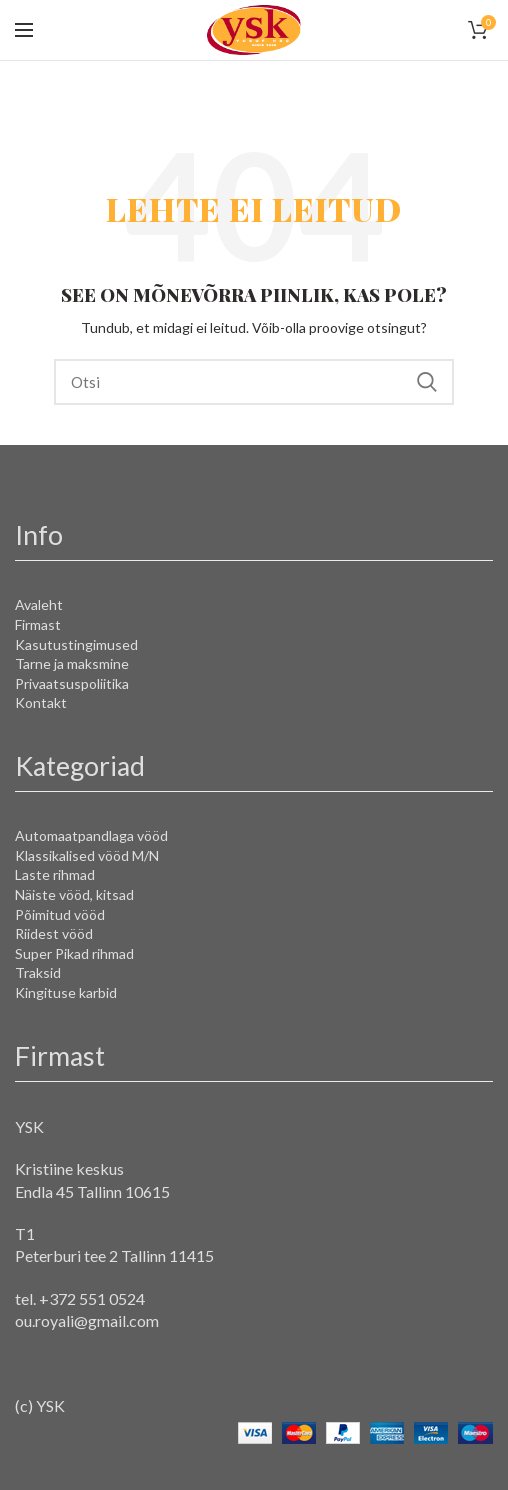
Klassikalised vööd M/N (87, 855)
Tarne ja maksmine (72, 663)
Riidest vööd (54, 933)
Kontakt (41, 702)
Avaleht (39, 604)
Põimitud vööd (60, 914)
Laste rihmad (55, 874)
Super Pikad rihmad (74, 953)
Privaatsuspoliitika (72, 683)
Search (427, 382)
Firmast (38, 624)
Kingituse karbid (66, 992)
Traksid (38, 972)
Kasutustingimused (76, 644)
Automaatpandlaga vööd (91, 835)
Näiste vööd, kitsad (74, 894)
